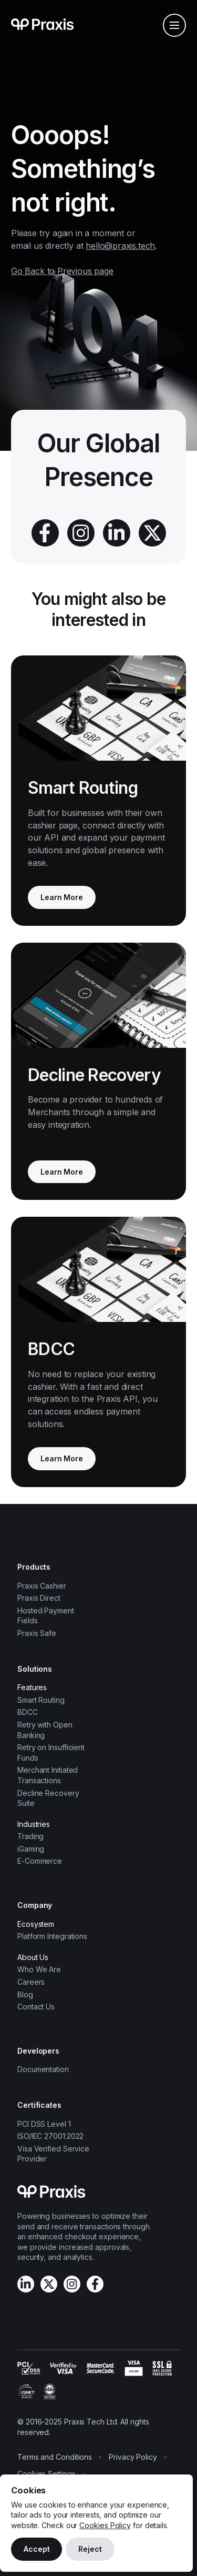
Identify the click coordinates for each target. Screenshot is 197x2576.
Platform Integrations (52, 1936)
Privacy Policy (133, 2456)
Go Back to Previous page (62, 271)
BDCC (27, 1712)
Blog (25, 1994)
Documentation (43, 2069)
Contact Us (36, 2006)
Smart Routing (41, 1699)
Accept (36, 2548)
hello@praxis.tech (120, 245)
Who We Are (39, 1969)
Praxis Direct (38, 1597)
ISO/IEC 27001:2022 (50, 2135)
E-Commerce (39, 1860)
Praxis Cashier (41, 1585)
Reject (89, 2548)
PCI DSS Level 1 (44, 2123)
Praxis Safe (36, 1633)
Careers (31, 1981)
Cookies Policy (105, 2525)
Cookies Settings (46, 2473)
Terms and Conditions (54, 2456)
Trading (30, 1836)
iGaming (30, 1848)
